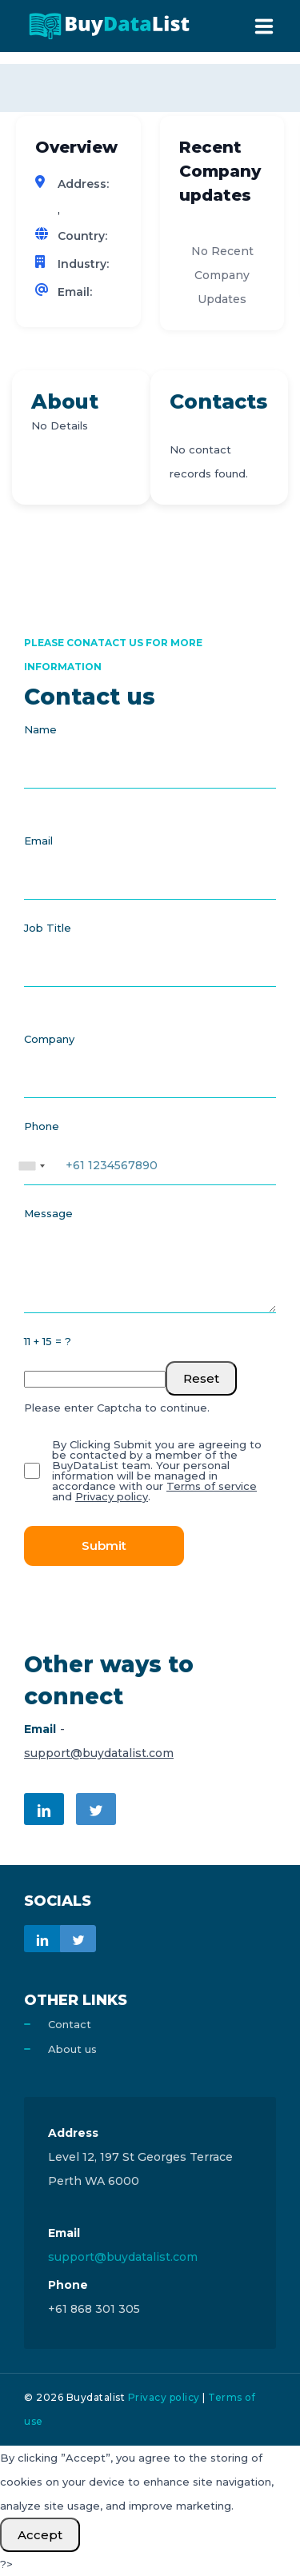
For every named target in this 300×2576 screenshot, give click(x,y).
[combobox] (31, 1157)
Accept (40, 2534)
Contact (69, 2024)
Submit (104, 1545)
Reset (201, 1378)
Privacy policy (111, 1496)
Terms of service (211, 1486)
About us (72, 2049)
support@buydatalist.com (99, 1753)
